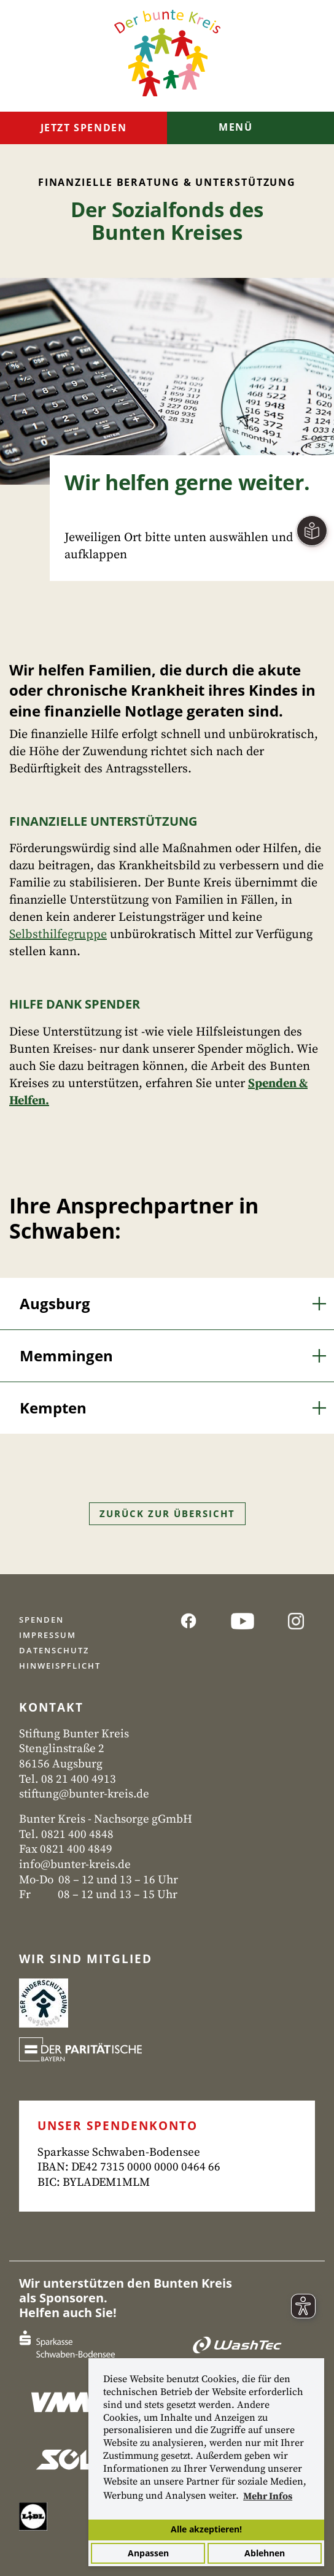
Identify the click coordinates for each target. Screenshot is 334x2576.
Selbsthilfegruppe (58, 934)
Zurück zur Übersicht (167, 1513)
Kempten (53, 1408)
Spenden (41, 1619)
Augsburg (55, 1303)
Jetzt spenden (84, 127)
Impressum (47, 1634)
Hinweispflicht (60, 1665)
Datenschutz (54, 1650)
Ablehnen (264, 2553)
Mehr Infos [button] (267, 2496)
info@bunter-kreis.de (75, 1865)
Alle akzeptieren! (206, 2529)
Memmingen (66, 1355)
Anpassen (148, 2553)
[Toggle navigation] (250, 128)
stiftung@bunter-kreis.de (84, 1794)
